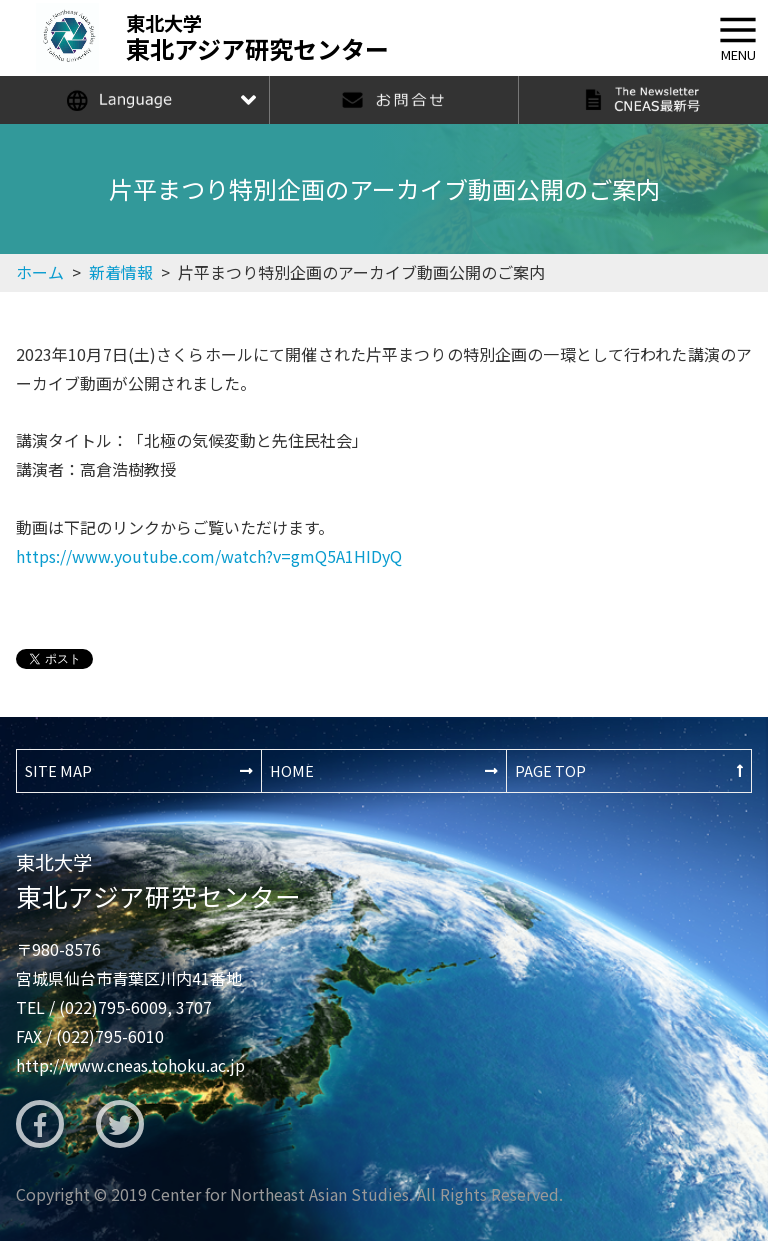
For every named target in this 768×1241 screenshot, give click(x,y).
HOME (292, 770)
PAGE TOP (550, 770)
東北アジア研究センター (158, 881)
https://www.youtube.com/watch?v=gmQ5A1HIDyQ (209, 556)
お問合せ (394, 100)
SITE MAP (58, 770)
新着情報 (121, 272)
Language (134, 100)
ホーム (40, 272)
